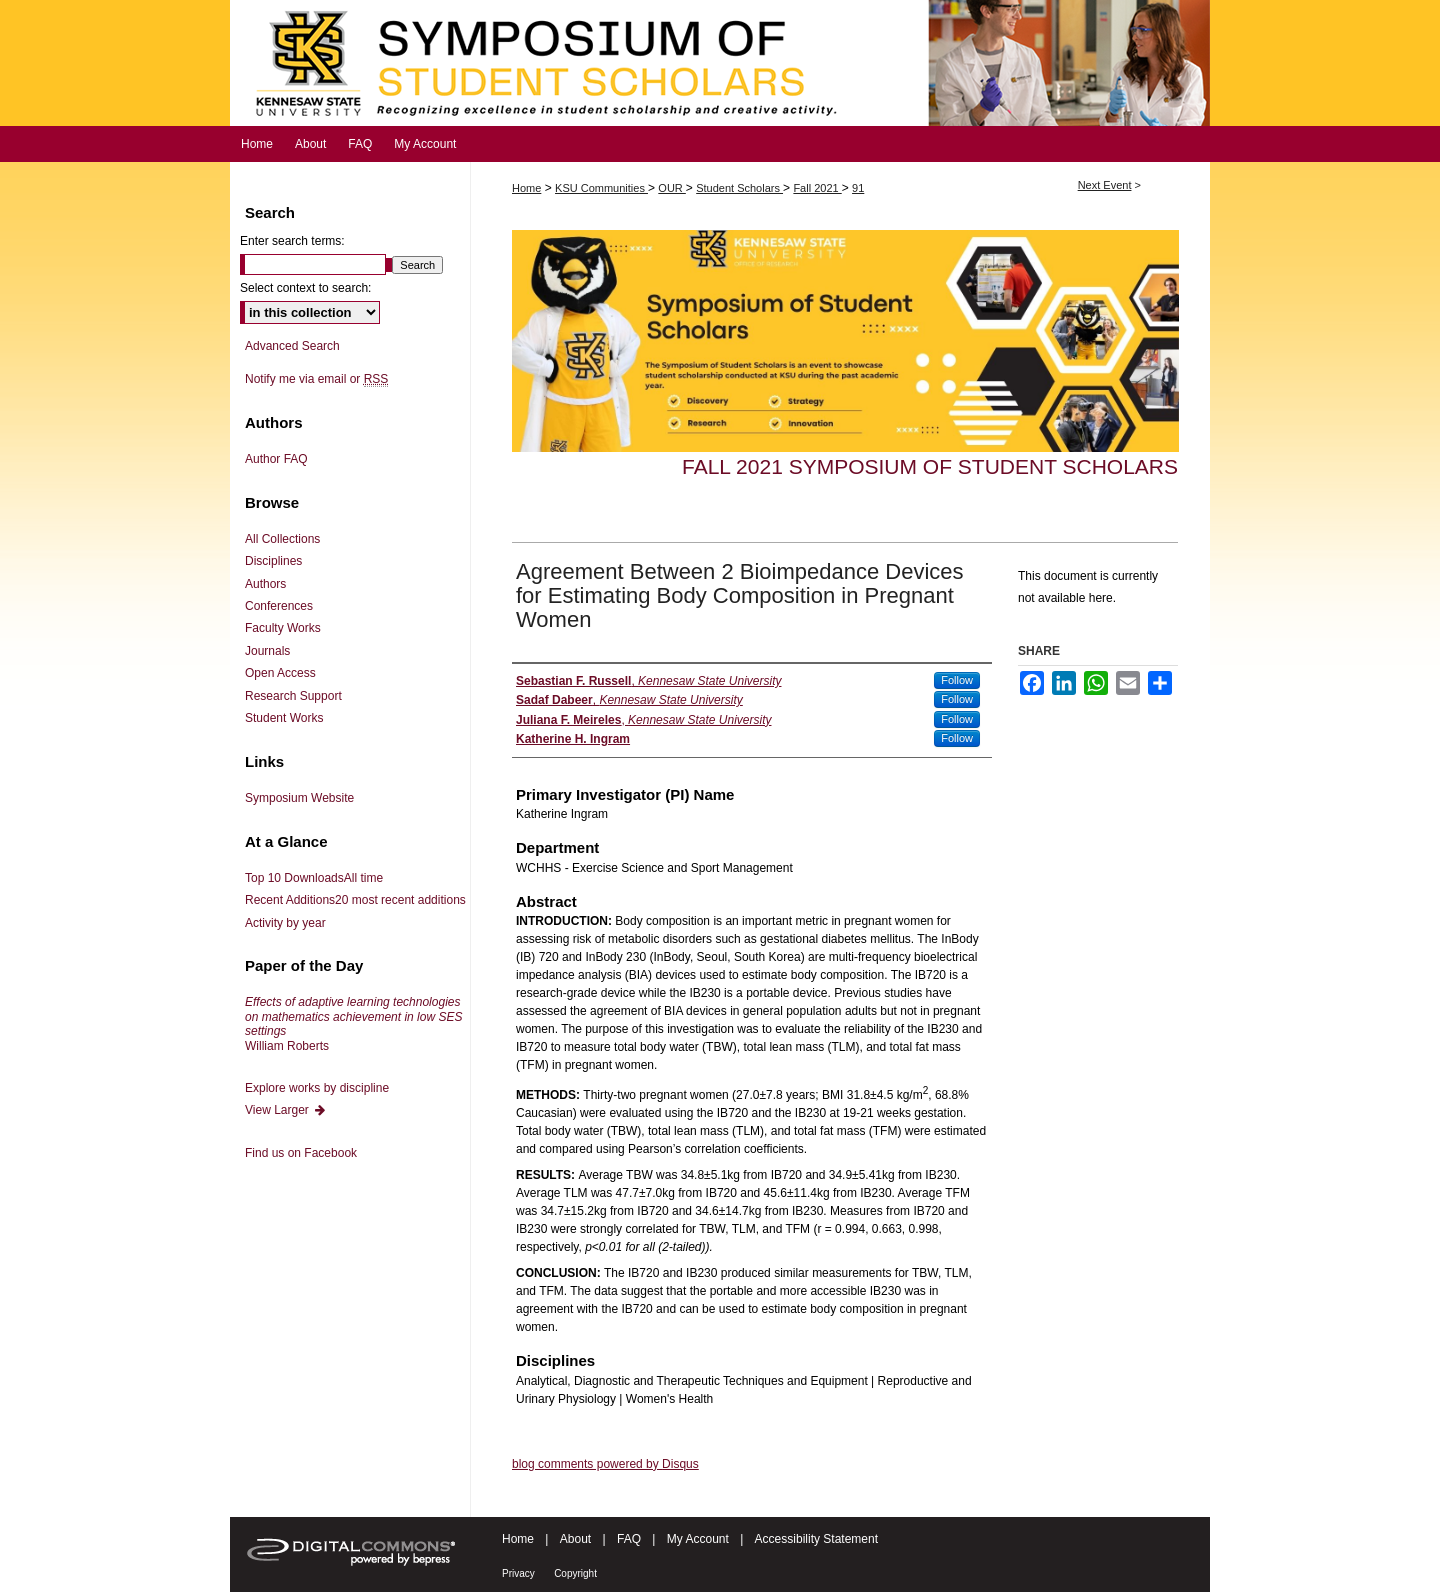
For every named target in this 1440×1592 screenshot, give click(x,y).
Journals (267, 651)
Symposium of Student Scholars (720, 63)
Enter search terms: (292, 241)
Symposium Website (299, 798)
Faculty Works (283, 628)
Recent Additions (355, 900)
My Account (698, 1539)
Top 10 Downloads (314, 878)
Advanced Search (292, 346)
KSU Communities (601, 188)
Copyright (575, 1573)
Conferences (279, 606)
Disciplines (273, 561)
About (575, 1539)
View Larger (286, 1110)
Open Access (280, 673)
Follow (957, 680)
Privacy (518, 1573)
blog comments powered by (605, 1464)
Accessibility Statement (816, 1539)
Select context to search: (305, 288)
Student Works (284, 718)
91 (858, 188)
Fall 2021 (817, 188)
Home (526, 188)
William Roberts (353, 1023)
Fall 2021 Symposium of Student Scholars (930, 466)
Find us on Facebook (301, 1153)
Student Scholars (739, 188)
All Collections (282, 539)
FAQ (629, 1539)
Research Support (293, 696)
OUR (672, 188)
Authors (265, 584)
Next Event (1105, 185)
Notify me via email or (316, 379)
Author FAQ (276, 459)
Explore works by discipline (317, 1088)
